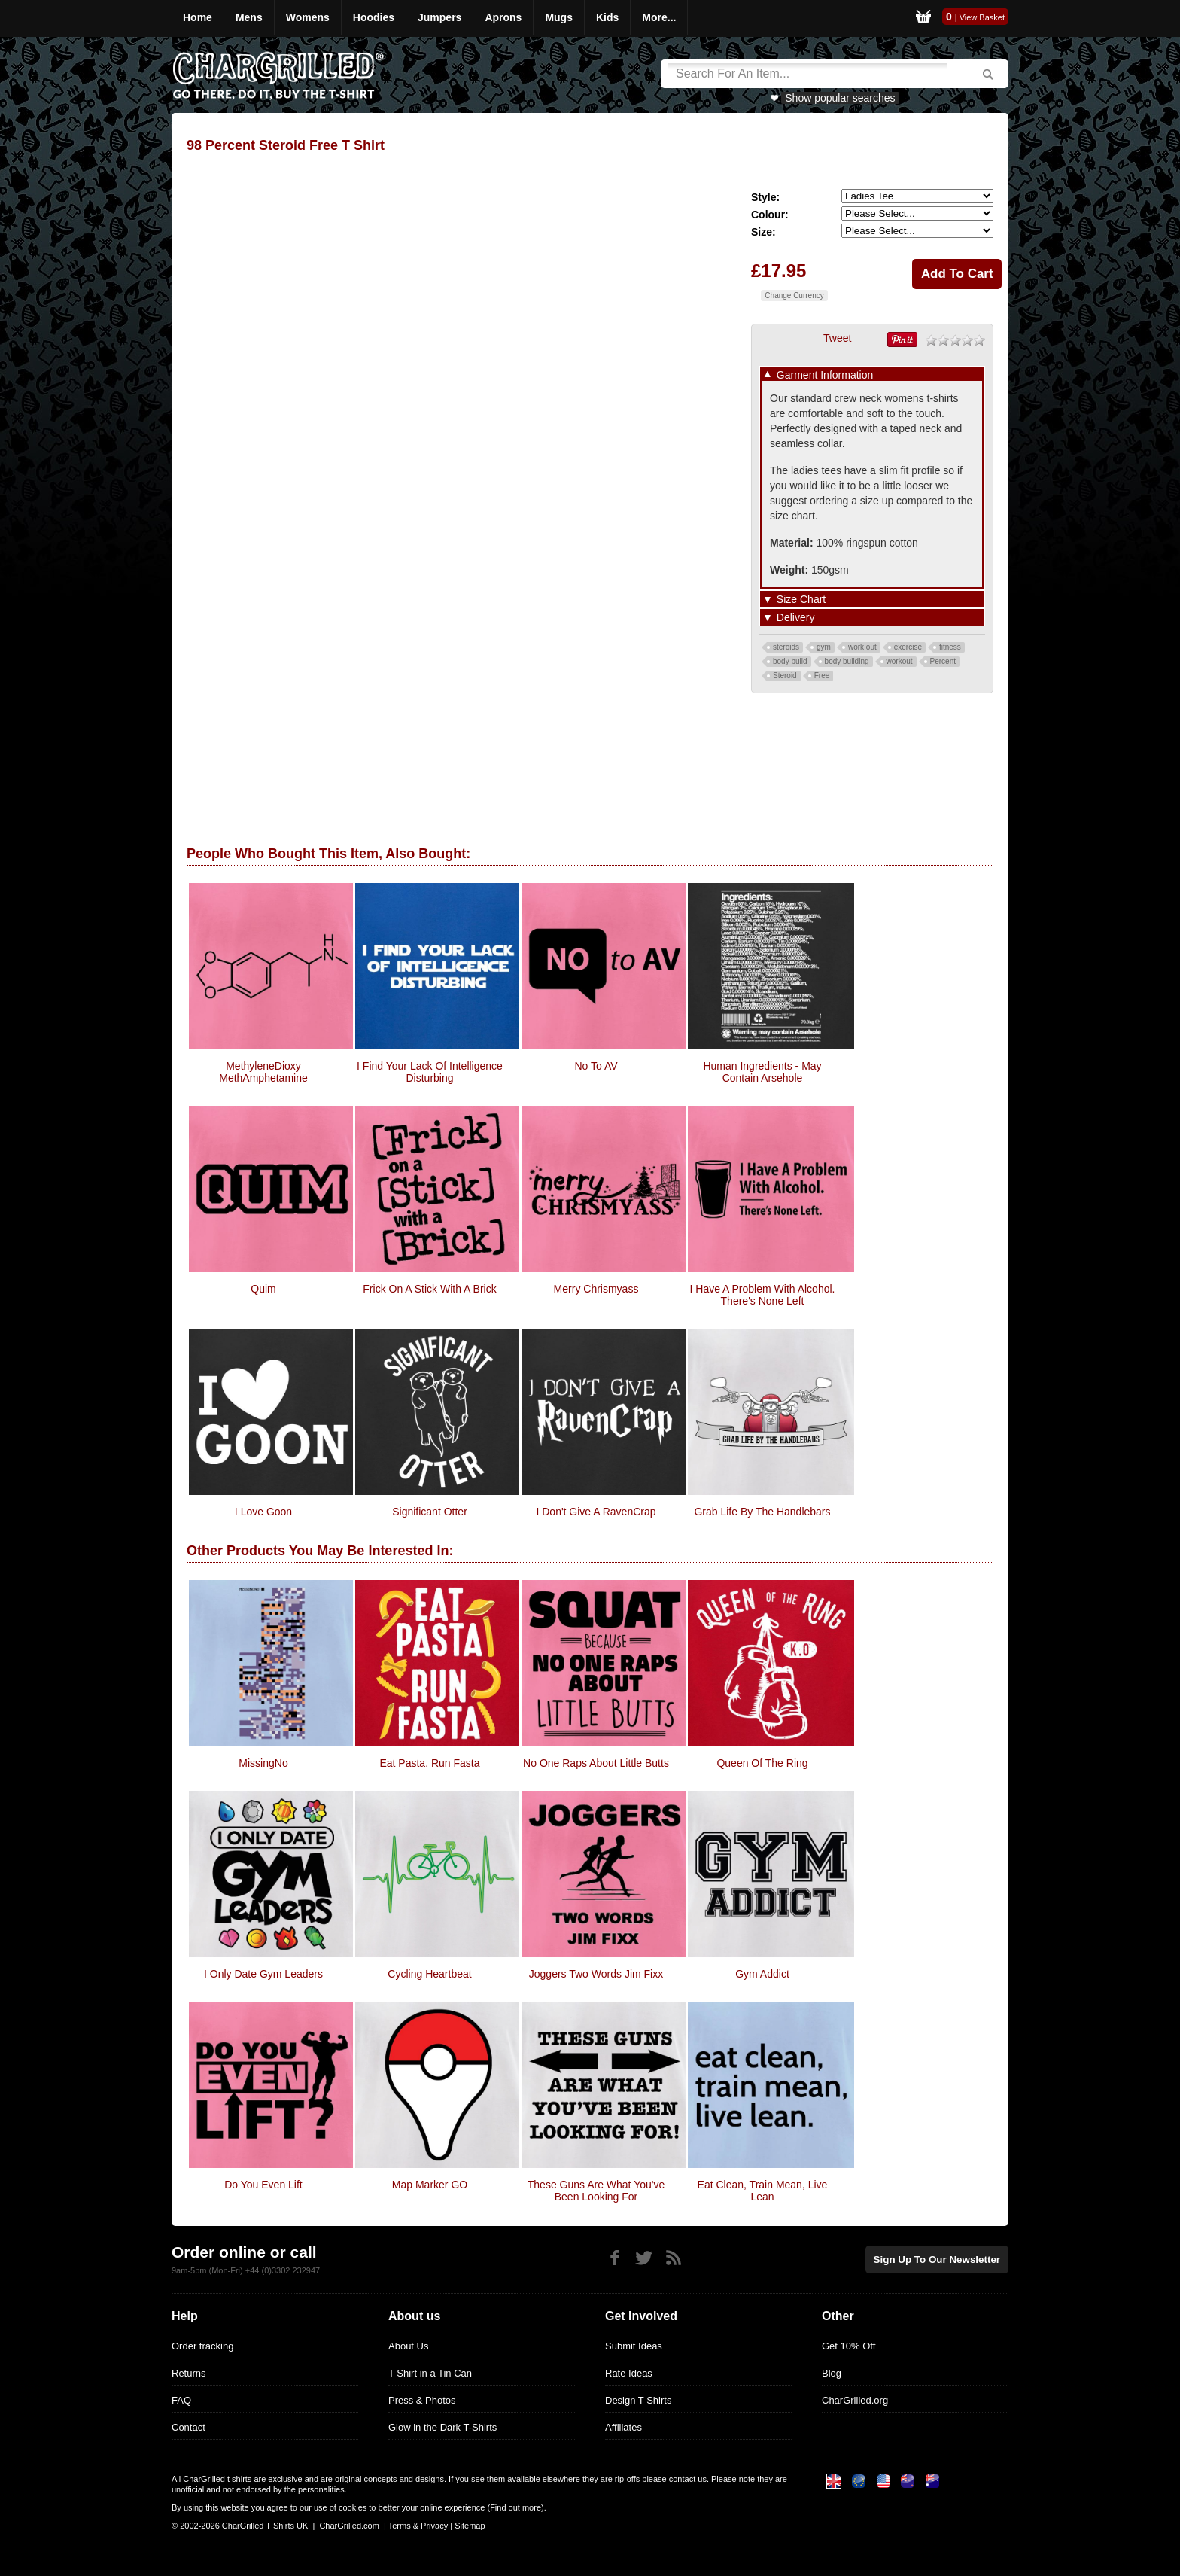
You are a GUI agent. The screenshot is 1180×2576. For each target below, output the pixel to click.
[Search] (807, 73)
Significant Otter (429, 1512)
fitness (950, 647)
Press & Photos (422, 2400)
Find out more (515, 2507)
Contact (188, 2427)
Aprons (503, 17)
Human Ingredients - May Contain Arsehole (762, 1072)
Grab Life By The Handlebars (762, 1512)
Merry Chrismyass (596, 1289)
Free (822, 675)
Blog (831, 2373)
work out (862, 647)
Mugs (559, 17)
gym (824, 647)
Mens (249, 17)
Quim (263, 1289)
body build (790, 661)
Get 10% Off (848, 2346)
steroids (786, 647)
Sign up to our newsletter (939, 2258)
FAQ (181, 2400)
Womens (308, 17)
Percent (943, 661)
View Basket (982, 17)
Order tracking (202, 2346)
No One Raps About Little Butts (596, 1763)
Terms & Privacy (418, 2525)
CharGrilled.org (855, 2400)
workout (900, 661)
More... (659, 17)
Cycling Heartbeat (429, 1974)
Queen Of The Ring (761, 1763)
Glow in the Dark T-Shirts (442, 2427)
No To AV (595, 1066)
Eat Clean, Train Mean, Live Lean (763, 2191)
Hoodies (373, 17)
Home (197, 17)
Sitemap (470, 2525)
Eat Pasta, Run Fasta (429, 1763)
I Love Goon (263, 1512)
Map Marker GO (429, 2185)
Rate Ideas (628, 2373)
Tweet (837, 338)
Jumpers (439, 17)
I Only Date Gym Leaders (263, 1974)
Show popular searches (840, 98)
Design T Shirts (638, 2400)
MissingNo (263, 1763)
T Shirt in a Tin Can (430, 2373)
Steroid (785, 675)
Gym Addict (762, 1974)
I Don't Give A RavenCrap (595, 1512)
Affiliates (623, 2427)
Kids (607, 17)
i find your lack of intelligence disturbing (430, 1072)
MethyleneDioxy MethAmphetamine (263, 1072)
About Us (408, 2346)
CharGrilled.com (349, 2525)
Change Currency (794, 295)
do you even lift (263, 2185)
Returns (189, 2373)
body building (847, 661)
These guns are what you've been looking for (596, 2191)
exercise (908, 647)
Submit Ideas (633, 2346)
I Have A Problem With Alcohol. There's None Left (762, 1295)
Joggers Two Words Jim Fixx (596, 1974)
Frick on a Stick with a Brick (429, 1289)
